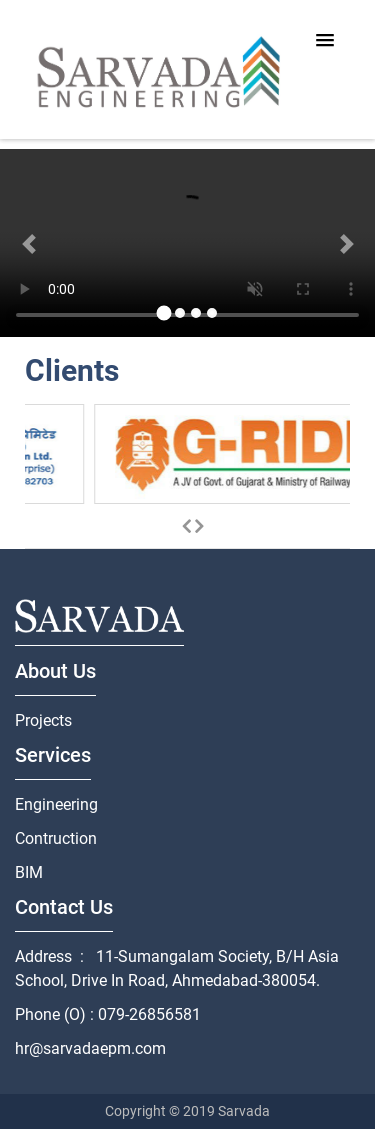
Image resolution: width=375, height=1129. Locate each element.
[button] (28, 246)
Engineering (56, 804)
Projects (43, 720)
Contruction (56, 838)
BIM (29, 872)
